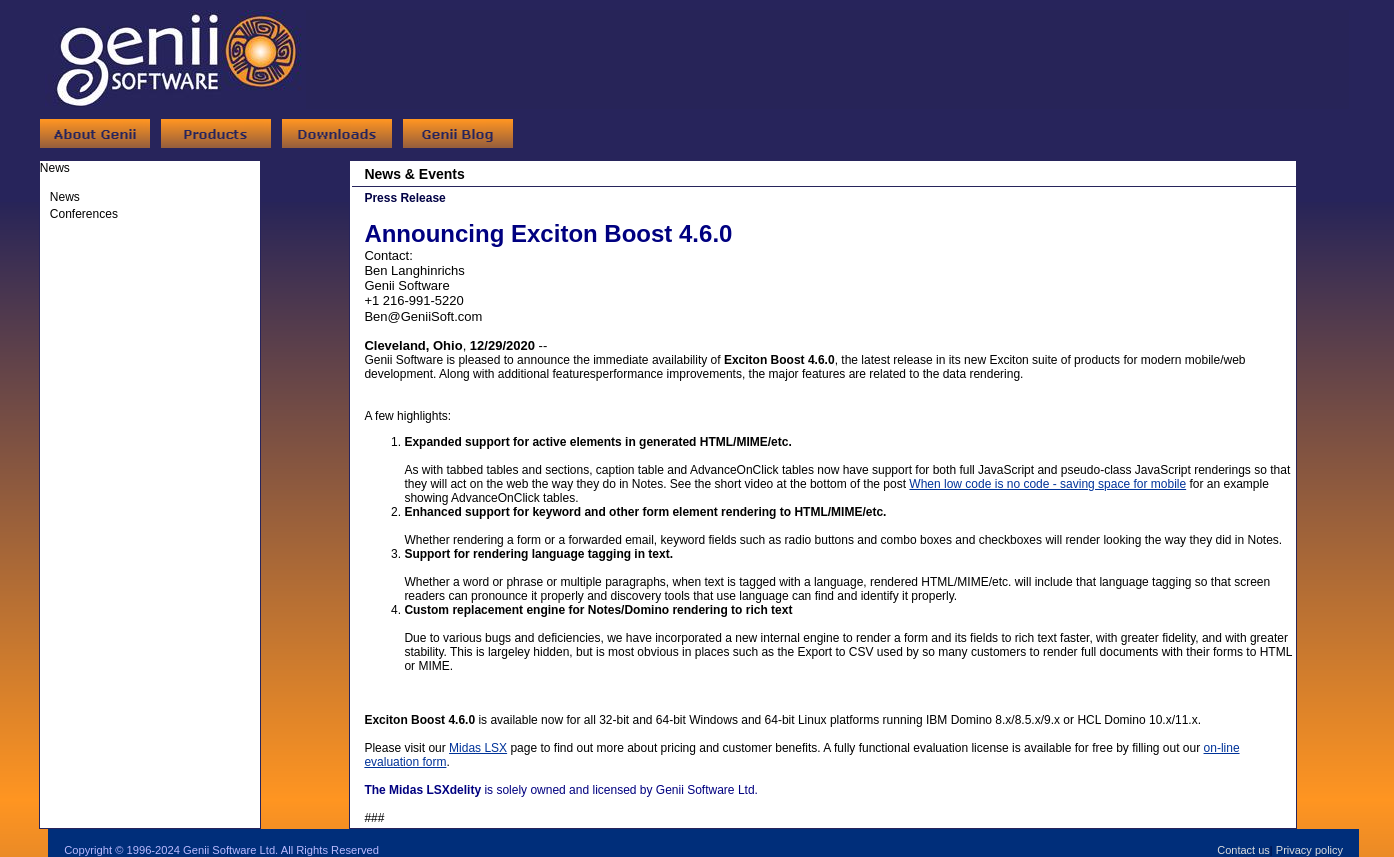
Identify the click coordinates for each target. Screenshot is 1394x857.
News (65, 197)
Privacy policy (1309, 850)
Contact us (1243, 850)
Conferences (84, 214)
